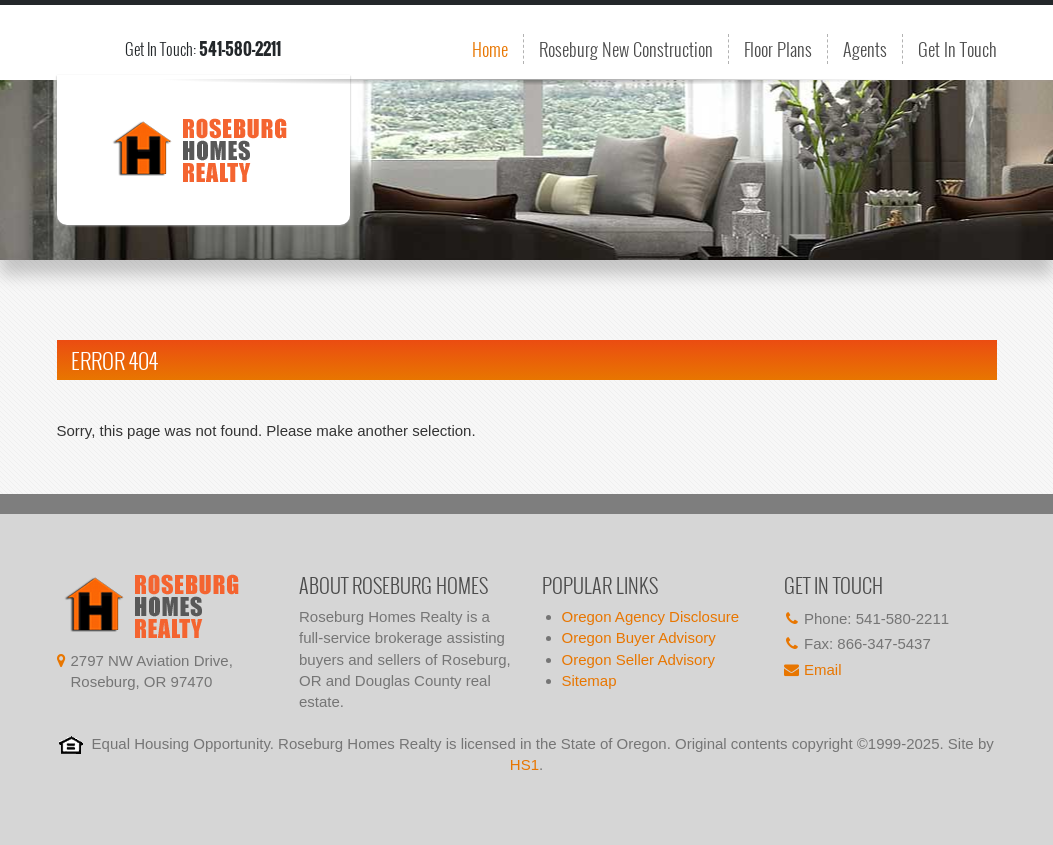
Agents (865, 49)
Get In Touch (957, 49)
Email (823, 669)
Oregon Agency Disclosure (651, 616)
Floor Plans (778, 49)
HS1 (524, 764)
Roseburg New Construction (626, 49)
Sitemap (589, 680)
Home (490, 49)
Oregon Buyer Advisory (639, 637)
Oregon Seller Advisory (638, 659)
